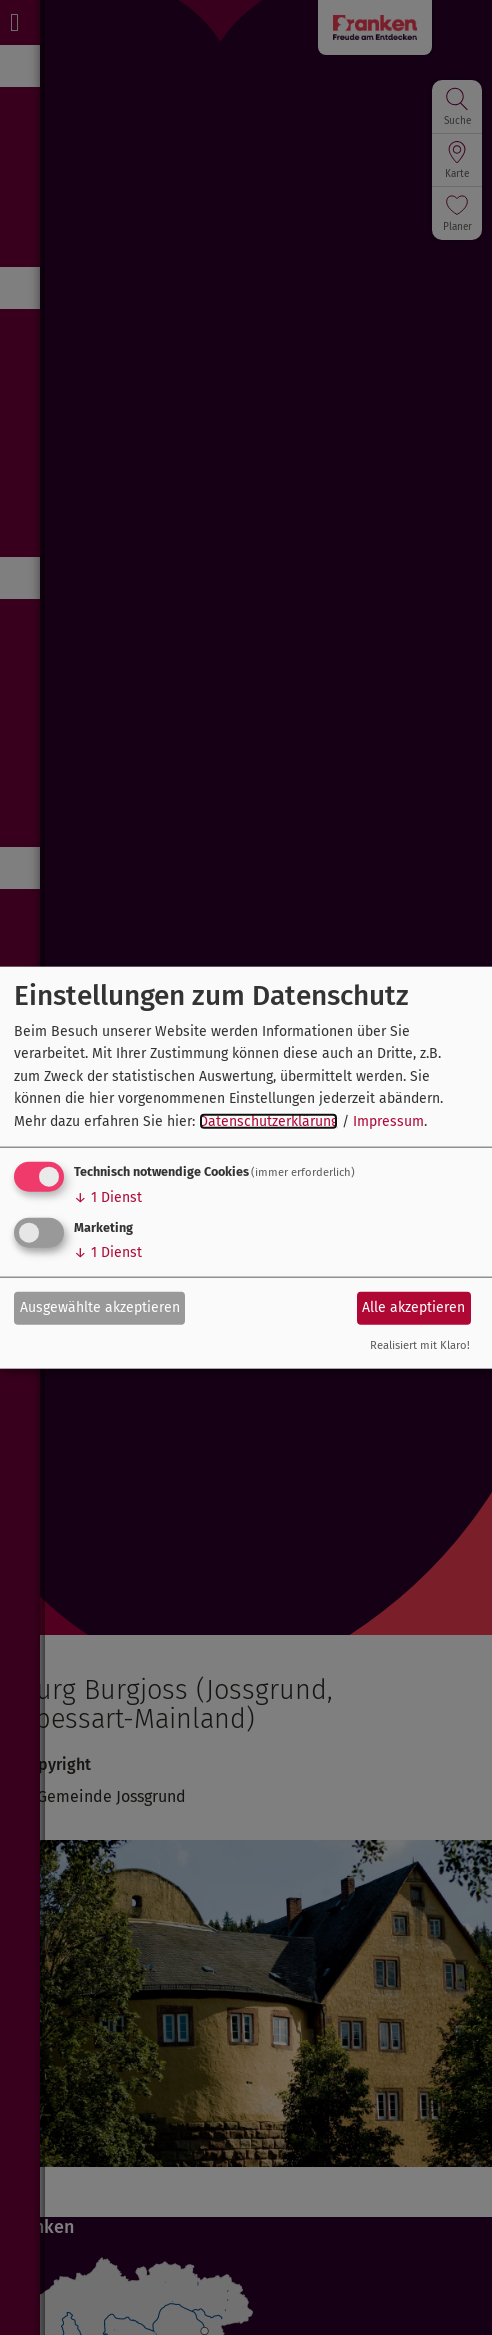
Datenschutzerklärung (268, 1120)
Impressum (388, 1120)
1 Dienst (108, 1197)
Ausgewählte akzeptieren (100, 1307)
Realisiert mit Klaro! (420, 1345)
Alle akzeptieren (413, 1307)
